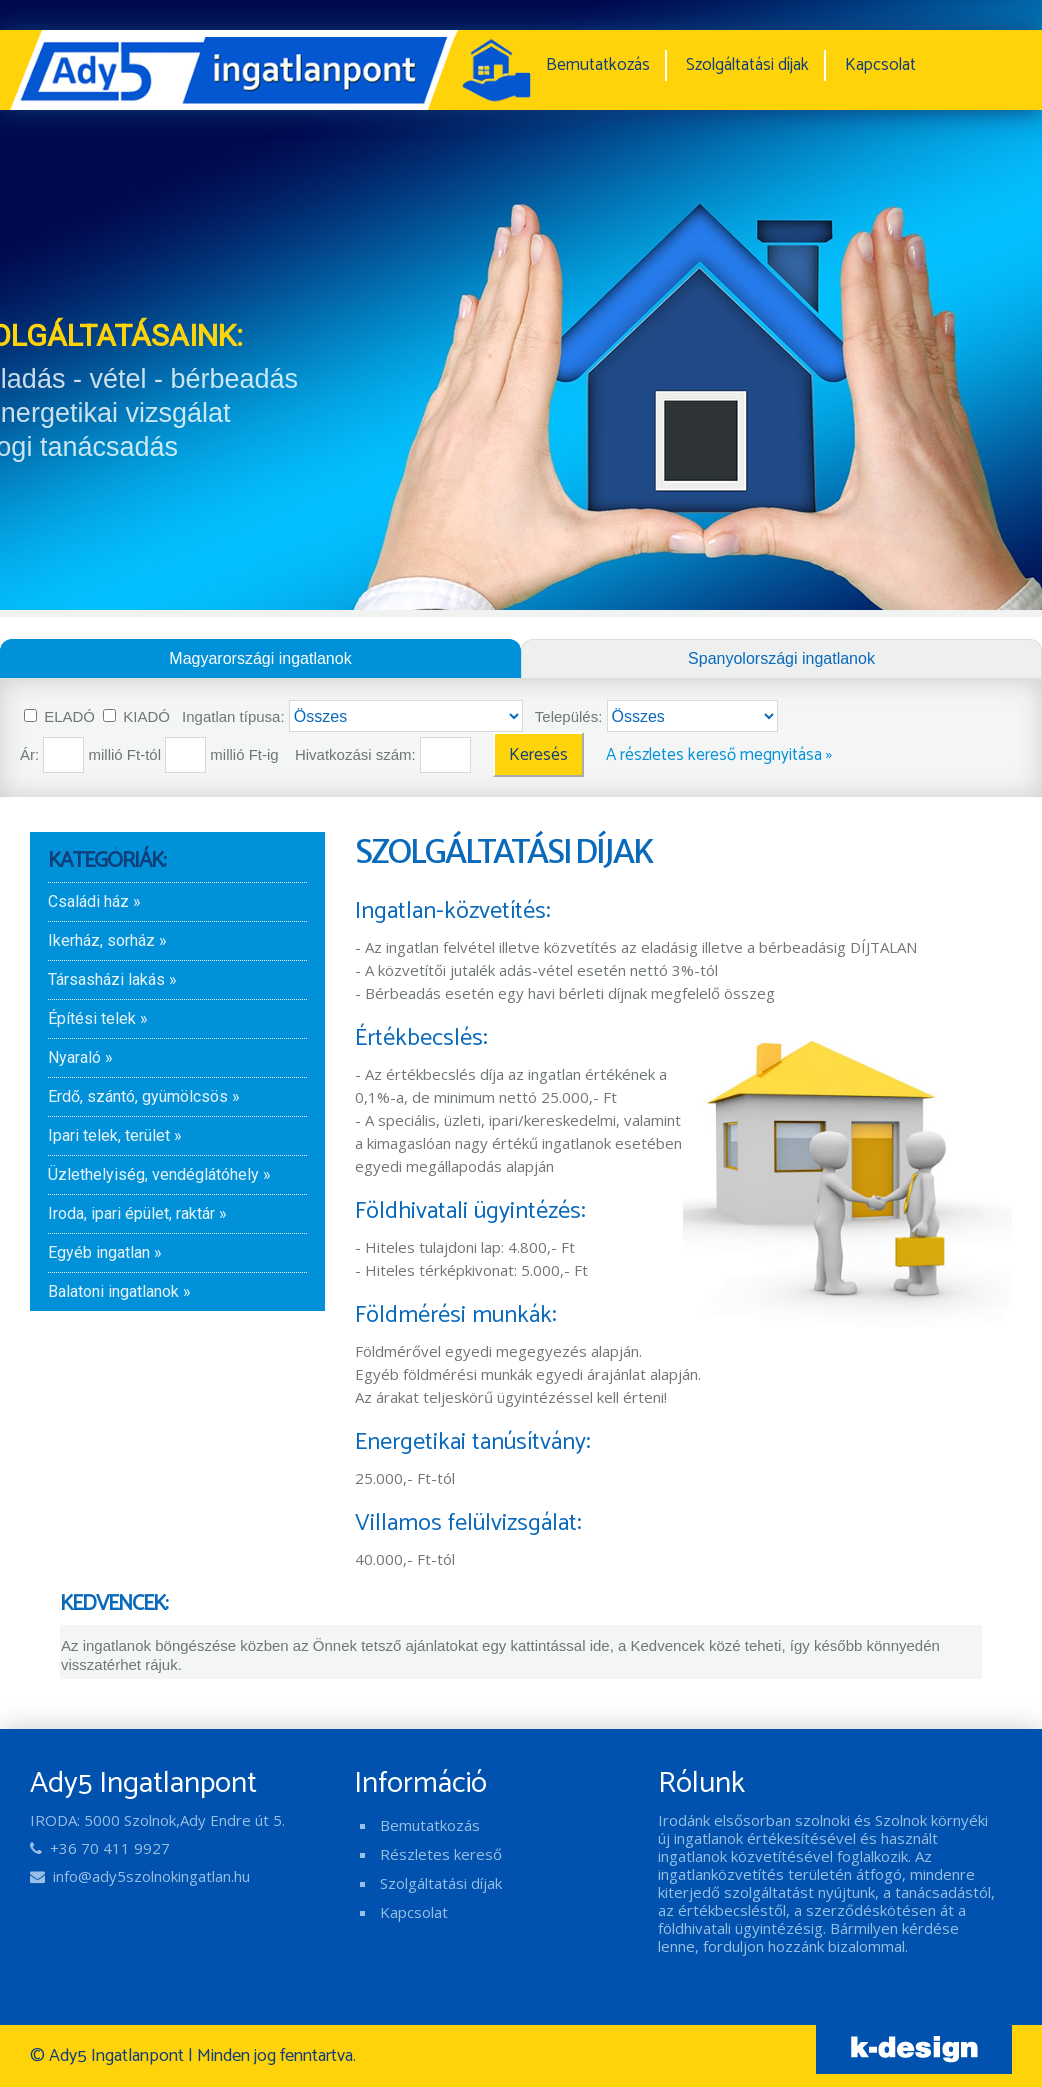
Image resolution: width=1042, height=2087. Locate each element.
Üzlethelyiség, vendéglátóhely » (159, 1174)
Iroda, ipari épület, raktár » (137, 1213)
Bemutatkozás (598, 65)
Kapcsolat (880, 65)
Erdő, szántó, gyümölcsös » (144, 1096)
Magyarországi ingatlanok (260, 658)
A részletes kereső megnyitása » (719, 755)
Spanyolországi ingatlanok (781, 658)
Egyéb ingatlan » (105, 1252)
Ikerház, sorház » (107, 940)
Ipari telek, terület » (115, 1135)
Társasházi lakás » (112, 979)
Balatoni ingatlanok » (119, 1291)
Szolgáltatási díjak (747, 65)
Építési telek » (98, 1018)
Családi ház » (94, 901)
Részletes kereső (441, 1854)
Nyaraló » (80, 1057)
